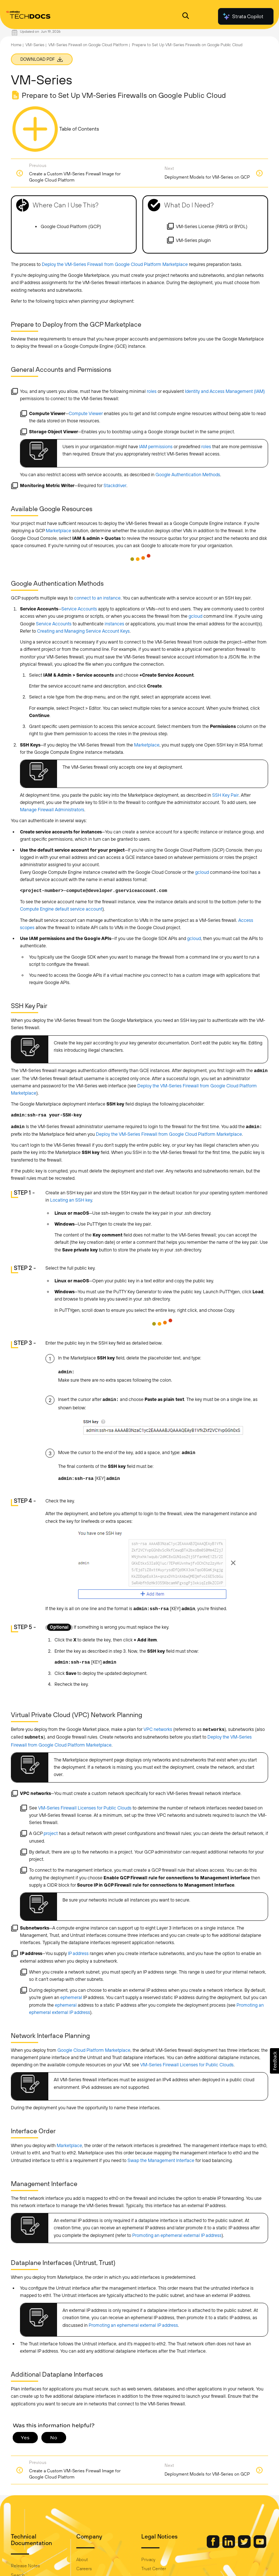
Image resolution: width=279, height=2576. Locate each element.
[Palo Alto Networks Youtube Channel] (260, 2546)
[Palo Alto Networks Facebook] (214, 2546)
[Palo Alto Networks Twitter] (245, 2546)
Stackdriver (115, 485)
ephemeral (71, 1997)
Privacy (148, 2559)
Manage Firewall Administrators (52, 809)
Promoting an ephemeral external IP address (177, 2235)
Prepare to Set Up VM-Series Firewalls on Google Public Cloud (187, 45)
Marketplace (58, 530)
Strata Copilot (242, 16)
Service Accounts (79, 609)
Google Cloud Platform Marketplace (93, 2050)
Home (16, 45)
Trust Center (153, 2568)
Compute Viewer (86, 413)
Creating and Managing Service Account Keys (83, 631)
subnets (34, 1737)
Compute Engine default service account (61, 909)
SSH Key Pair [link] (225, 795)
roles (152, 391)
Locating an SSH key (71, 1200)
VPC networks (157, 1729)
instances (114, 623)
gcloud (195, 616)
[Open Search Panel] (185, 16)
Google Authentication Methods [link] (187, 474)
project (51, 1833)
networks (214, 1729)
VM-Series (34, 45)
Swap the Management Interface (161, 2160)
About (82, 2559)
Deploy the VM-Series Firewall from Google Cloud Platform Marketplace (115, 264)
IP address (78, 1953)
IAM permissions (156, 446)
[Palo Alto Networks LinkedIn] (229, 2546)
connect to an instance (97, 598)
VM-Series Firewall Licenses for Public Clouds (85, 1808)
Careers (84, 2568)
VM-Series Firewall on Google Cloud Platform (88, 45)
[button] (274, 2061)
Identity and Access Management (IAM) (225, 391)
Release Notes (25, 2565)
